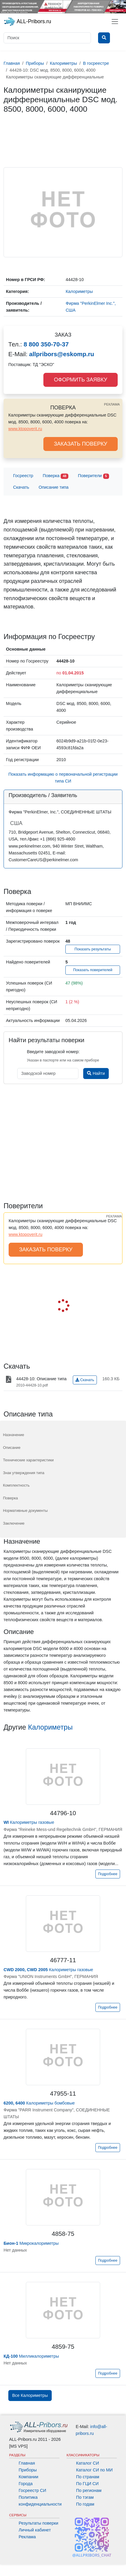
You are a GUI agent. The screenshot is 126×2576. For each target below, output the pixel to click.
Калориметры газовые (29, 1822)
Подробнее (107, 1874)
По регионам (89, 2490)
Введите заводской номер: (53, 1051)
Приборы (28, 2470)
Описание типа (54, 487)
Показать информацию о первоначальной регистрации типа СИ (63, 777)
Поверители (93, 476)
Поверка (55, 476)
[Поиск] (47, 37)
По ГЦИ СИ (87, 2483)
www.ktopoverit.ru (25, 428)
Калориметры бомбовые (39, 2103)
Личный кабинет (35, 2530)
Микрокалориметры (31, 2243)
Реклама (27, 2536)
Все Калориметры (30, 2395)
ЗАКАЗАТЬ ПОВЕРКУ (80, 444)
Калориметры (50, 1727)
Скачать (21, 487)
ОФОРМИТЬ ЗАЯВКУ (80, 380)
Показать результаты (93, 949)
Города (26, 2483)
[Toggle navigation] (114, 21)
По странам (87, 2476)
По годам (85, 2504)
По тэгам (85, 2497)
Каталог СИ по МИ (94, 2470)
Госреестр (23, 475)
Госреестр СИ (32, 2490)
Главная (27, 2463)
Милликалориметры (31, 2356)
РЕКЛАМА (112, 404)
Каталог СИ (87, 2463)
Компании (28, 2476)
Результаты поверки (38, 2523)
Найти (96, 1073)
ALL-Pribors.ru (27, 21)
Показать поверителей (92, 970)
